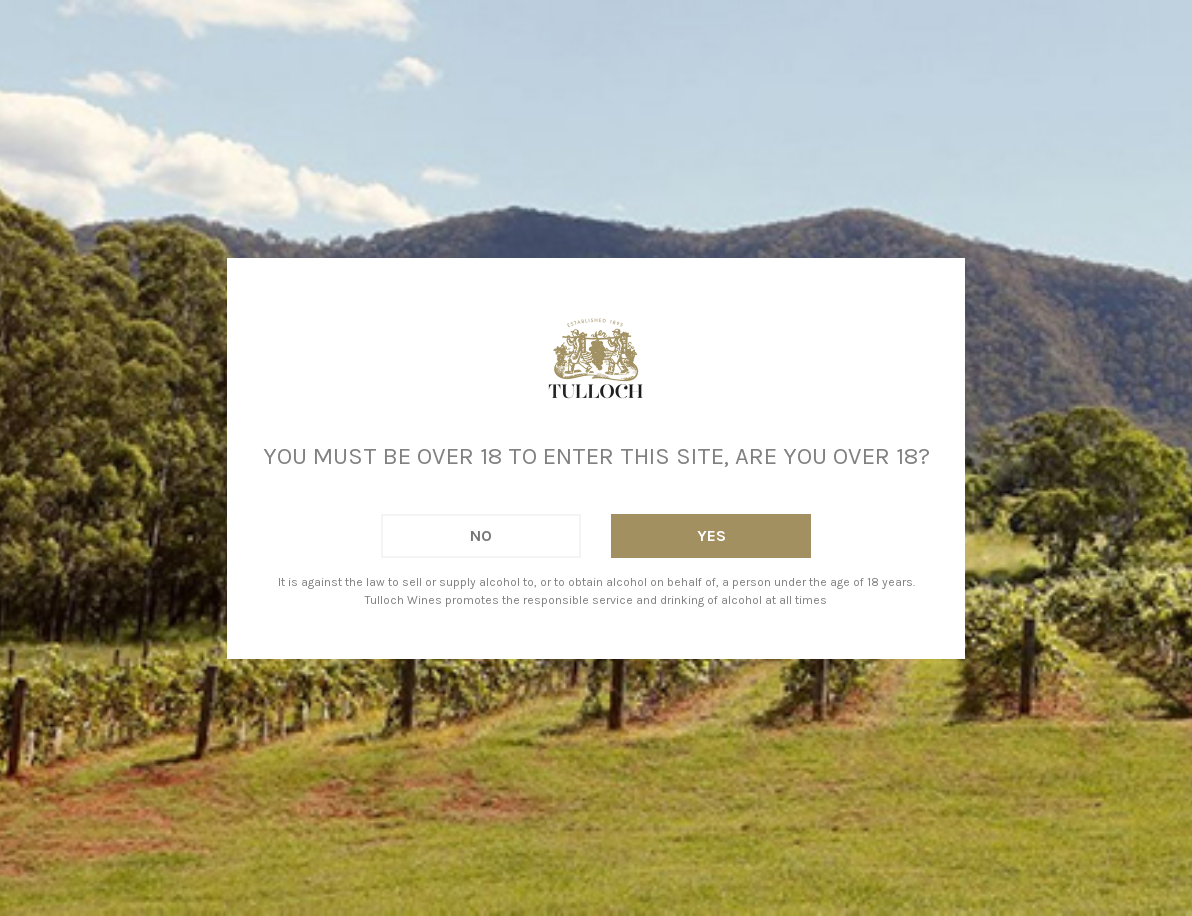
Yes (711, 535)
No (481, 535)
